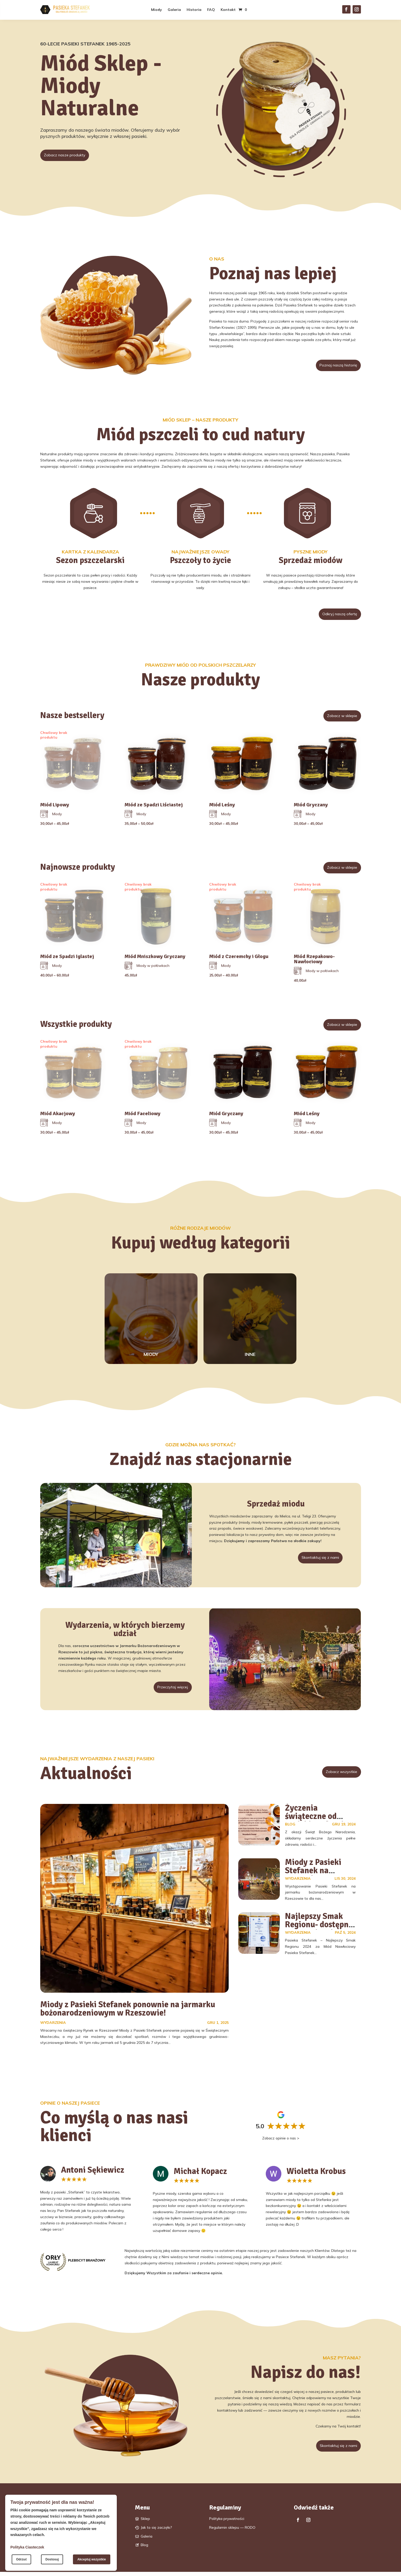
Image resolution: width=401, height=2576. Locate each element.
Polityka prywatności (226, 2522)
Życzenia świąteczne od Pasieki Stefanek (315, 1818)
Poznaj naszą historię (333, 366)
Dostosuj (52, 2559)
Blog (290, 1826)
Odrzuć (21, 2559)
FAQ (211, 10)
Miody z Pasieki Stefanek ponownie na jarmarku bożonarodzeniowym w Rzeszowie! (127, 2011)
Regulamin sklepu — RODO (232, 2531)
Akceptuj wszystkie (91, 2559)
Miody (156, 10)
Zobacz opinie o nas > (280, 2140)
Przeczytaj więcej (168, 1690)
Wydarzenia (53, 2025)
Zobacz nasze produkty (70, 156)
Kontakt (228, 10)
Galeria (174, 10)
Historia (194, 10)
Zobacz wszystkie (337, 1775)
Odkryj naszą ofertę (334, 615)
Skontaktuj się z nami (314, 1560)
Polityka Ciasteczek (27, 2547)
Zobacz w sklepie (338, 718)
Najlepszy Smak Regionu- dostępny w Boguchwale (319, 1926)
